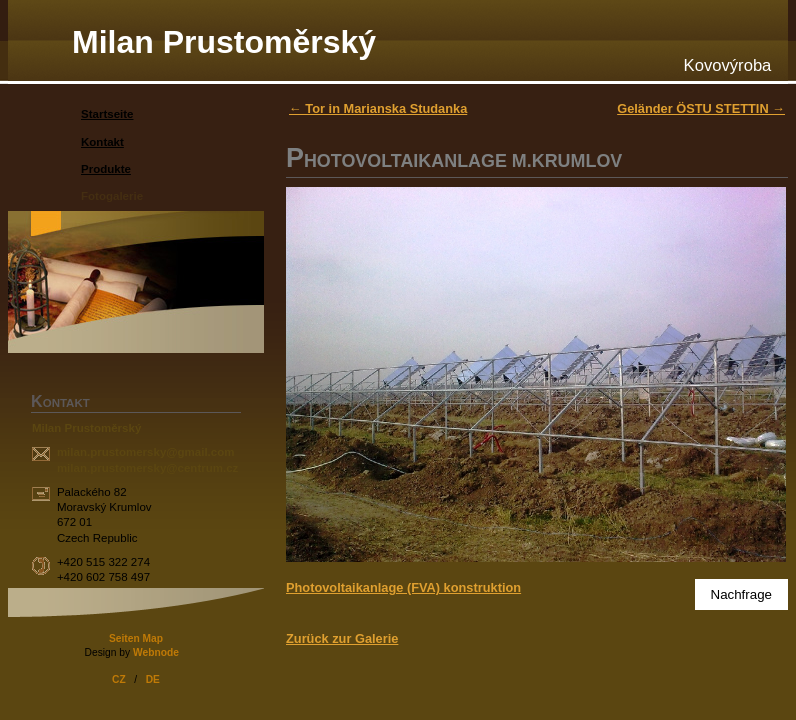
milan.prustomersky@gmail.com (146, 452)
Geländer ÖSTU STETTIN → (701, 108)
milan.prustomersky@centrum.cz (147, 468)
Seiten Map (136, 638)
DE (153, 679)
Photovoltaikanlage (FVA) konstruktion (403, 587)
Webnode (156, 652)
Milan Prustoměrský (224, 42)
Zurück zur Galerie (342, 638)
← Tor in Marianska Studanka (378, 108)
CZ (119, 679)
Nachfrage (742, 594)
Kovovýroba (728, 65)
